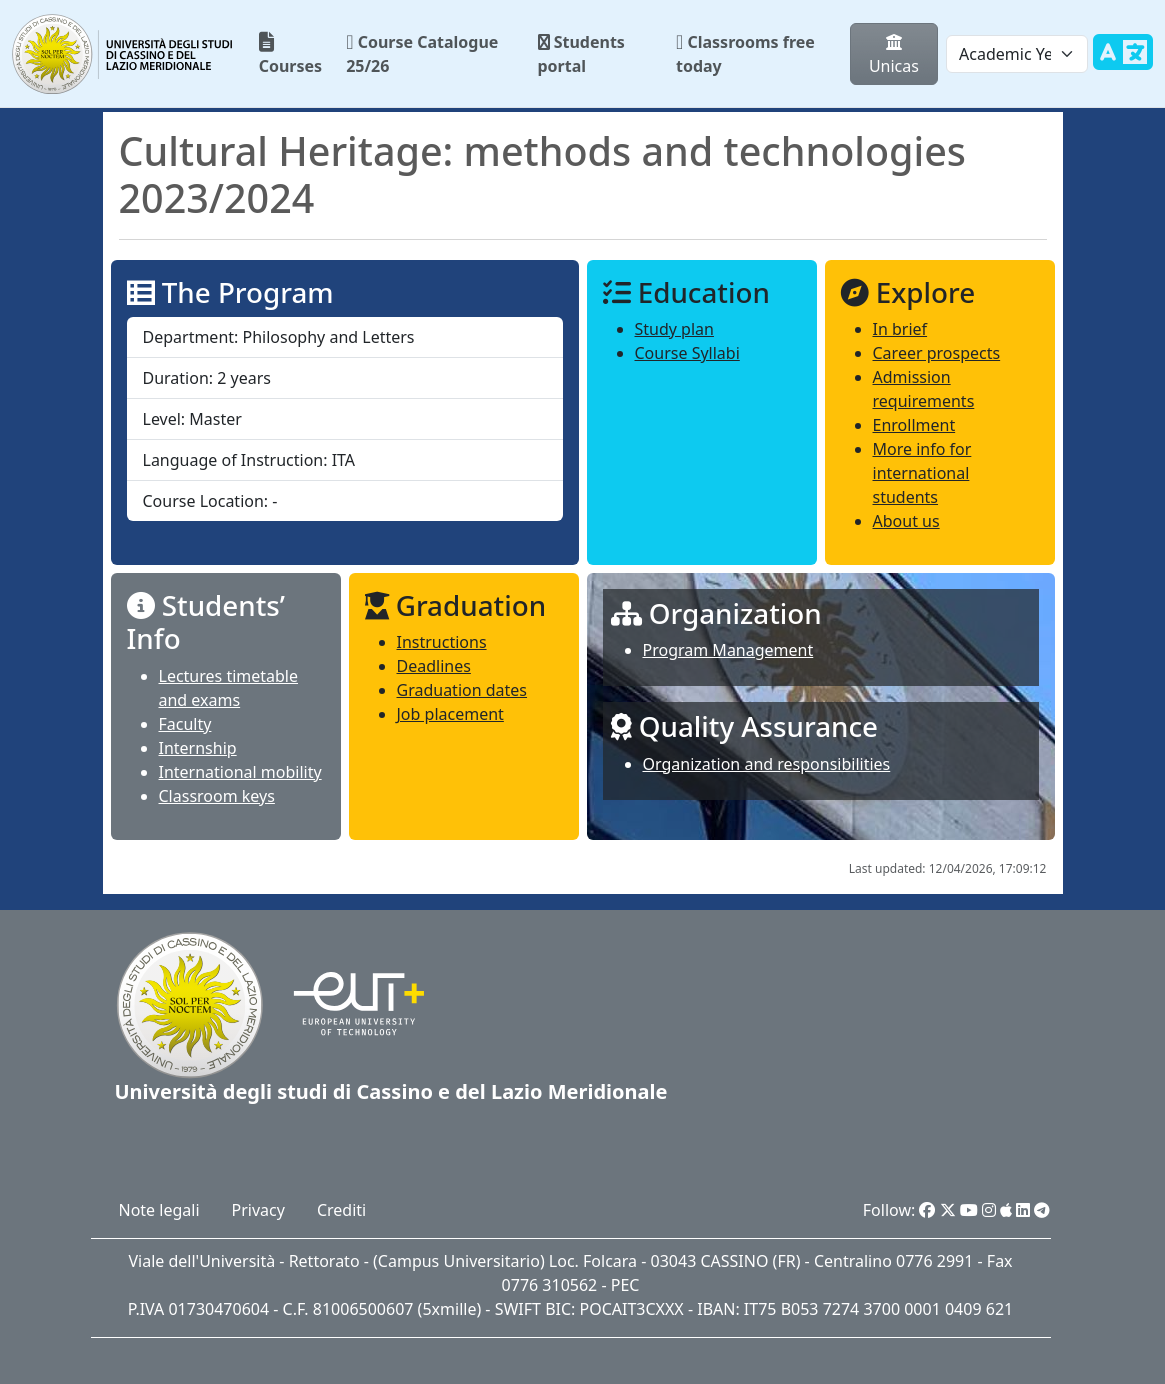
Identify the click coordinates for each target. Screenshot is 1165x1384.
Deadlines (434, 666)
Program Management (728, 650)
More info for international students (922, 473)
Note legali (159, 1210)
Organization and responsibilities (767, 764)
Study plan (674, 329)
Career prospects (937, 353)
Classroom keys (217, 796)
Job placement (450, 714)
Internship (198, 748)
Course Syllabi (687, 353)
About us (906, 521)
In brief (900, 329)
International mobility (240, 772)
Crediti (341, 1210)
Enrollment (914, 425)
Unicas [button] (894, 56)
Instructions (442, 642)
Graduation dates (462, 690)
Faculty (185, 724)
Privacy (258, 1210)
